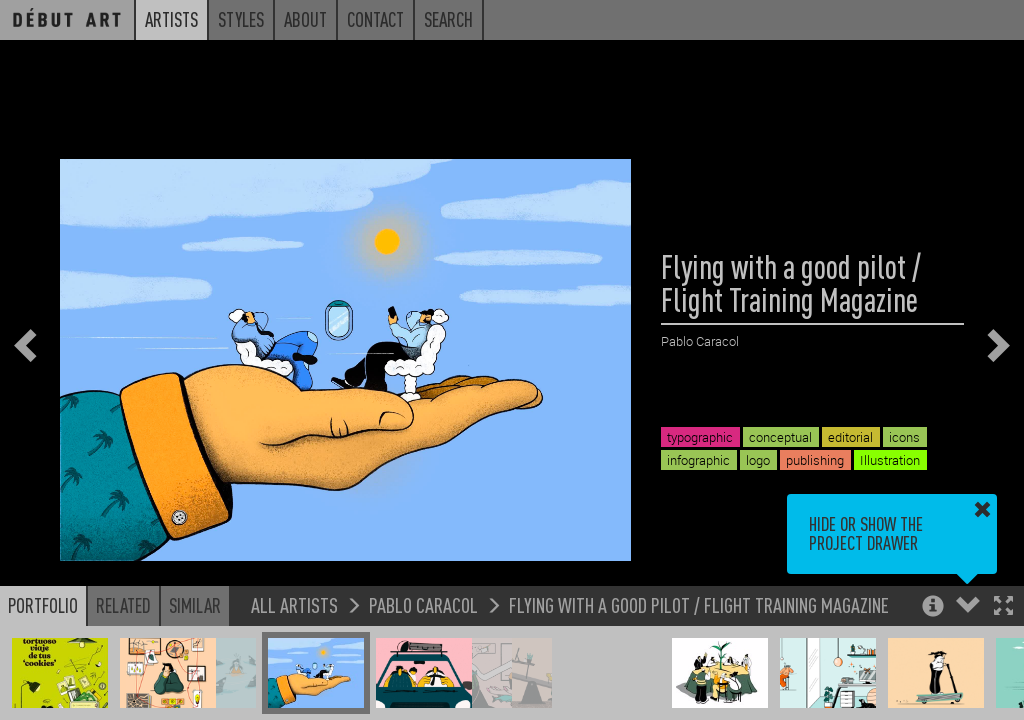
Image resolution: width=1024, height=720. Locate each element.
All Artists (294, 604)
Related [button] (123, 605)
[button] (1003, 607)
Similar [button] (195, 605)
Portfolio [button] (43, 605)
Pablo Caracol (423, 604)
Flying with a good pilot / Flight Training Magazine (699, 604)
